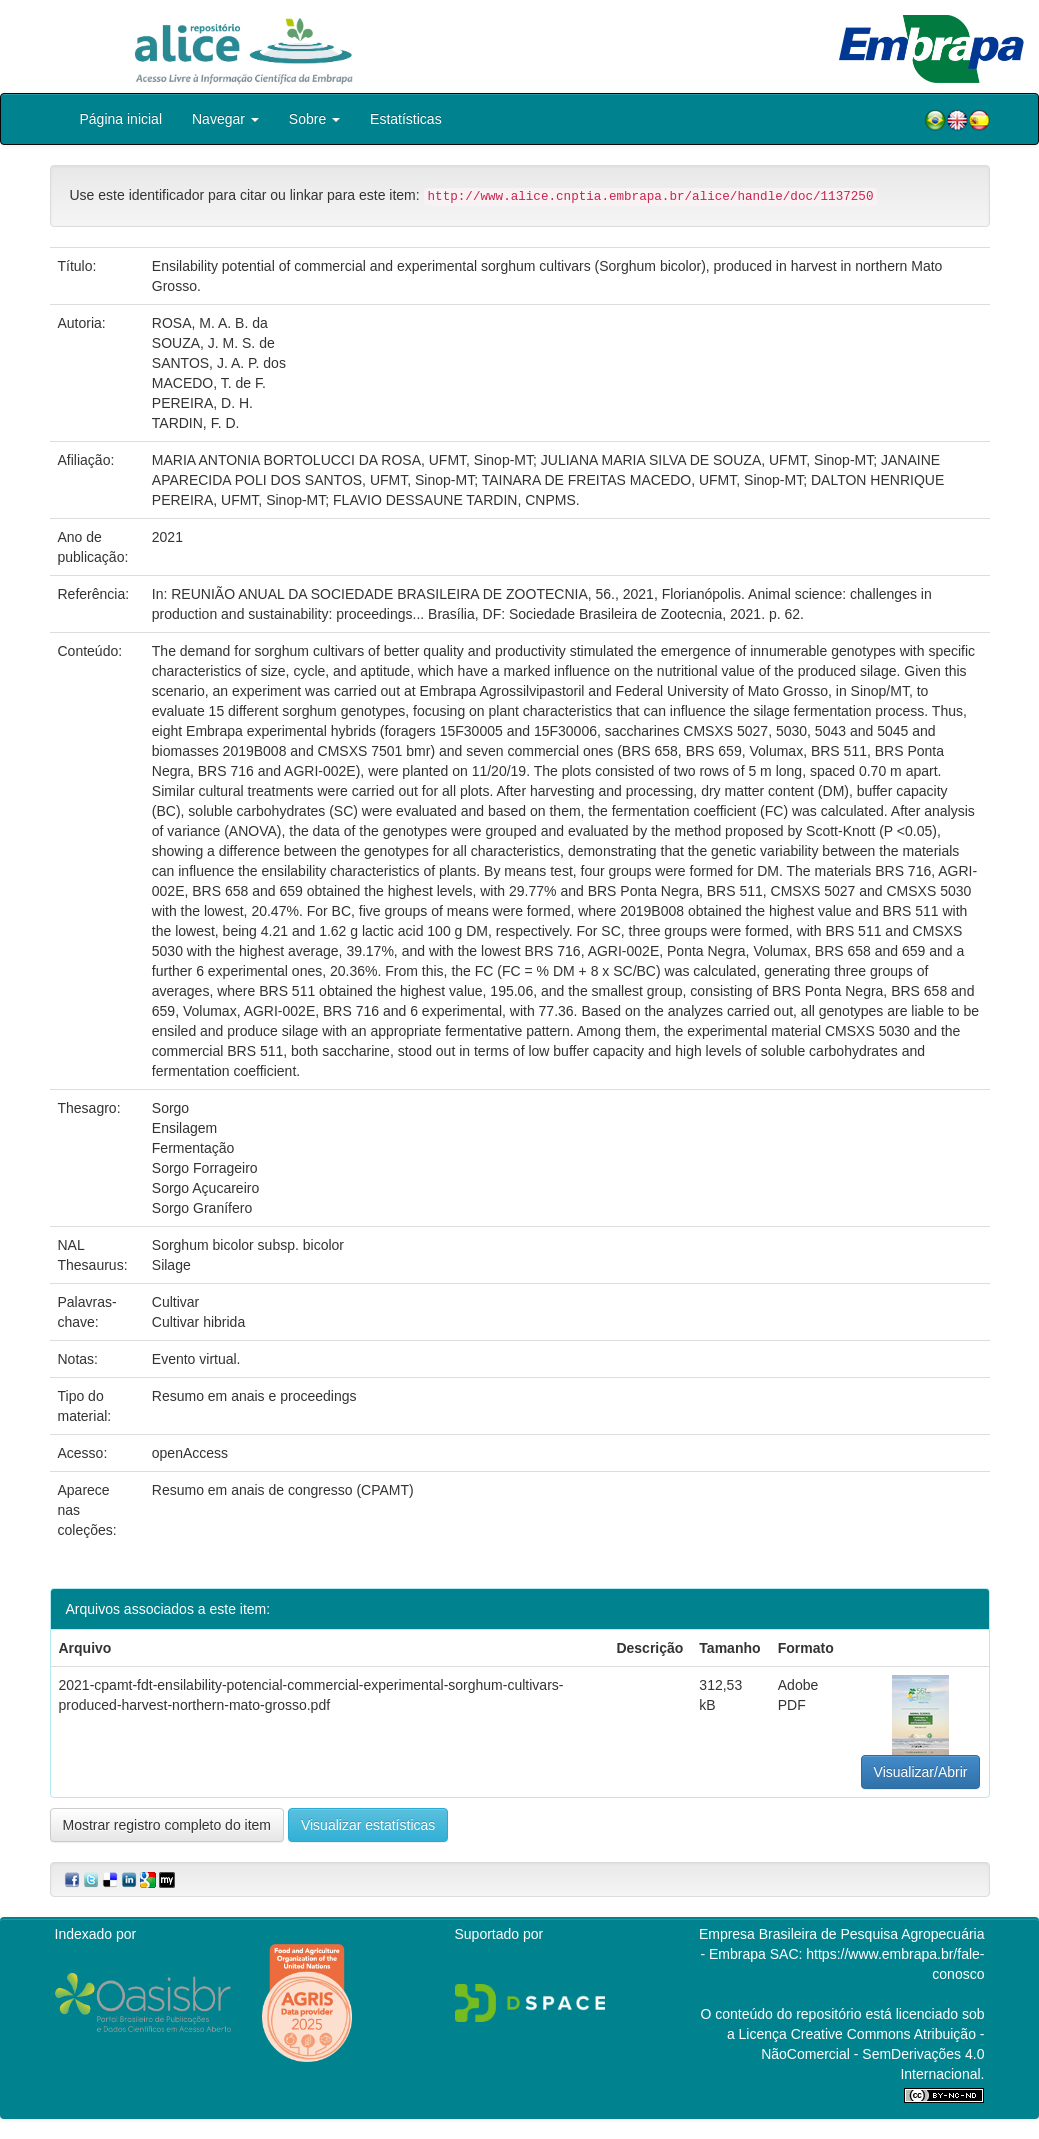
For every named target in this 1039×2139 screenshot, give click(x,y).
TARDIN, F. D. (196, 423)
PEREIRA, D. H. (202, 403)
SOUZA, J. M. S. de (213, 343)
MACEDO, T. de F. (209, 383)
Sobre (314, 119)
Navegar (225, 119)
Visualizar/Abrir (921, 1772)
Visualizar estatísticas (368, 1825)
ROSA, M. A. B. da (210, 323)
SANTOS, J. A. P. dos (219, 363)
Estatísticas (406, 119)
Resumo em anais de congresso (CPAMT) (283, 1490)
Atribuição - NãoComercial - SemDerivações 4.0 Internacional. (872, 2054)
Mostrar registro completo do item (167, 1825)
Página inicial (121, 119)
